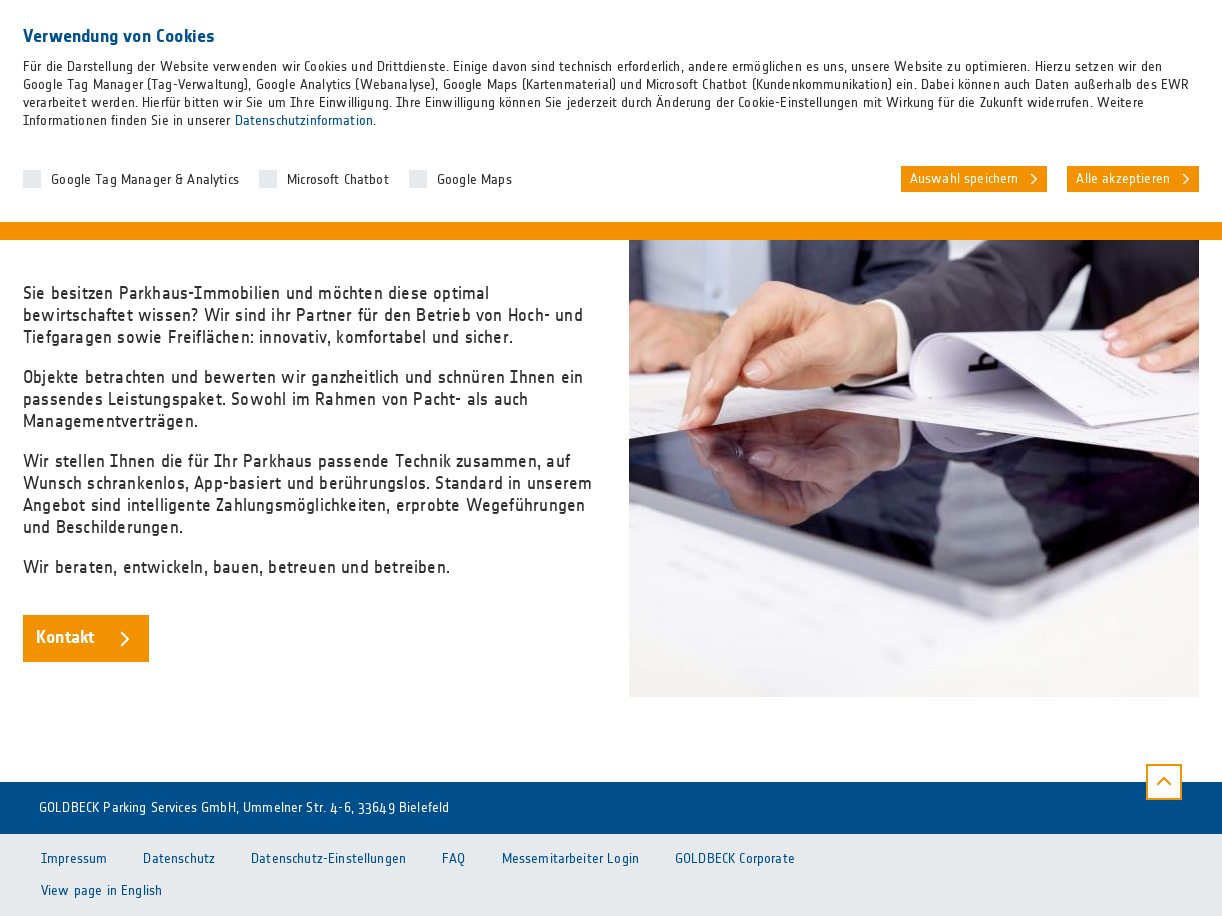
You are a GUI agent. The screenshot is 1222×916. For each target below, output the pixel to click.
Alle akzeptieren (1123, 179)
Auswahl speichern (964, 179)
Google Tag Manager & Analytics (145, 180)
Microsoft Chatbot (338, 180)
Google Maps (474, 180)
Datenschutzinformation (304, 121)
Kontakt (65, 638)
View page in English (101, 891)
